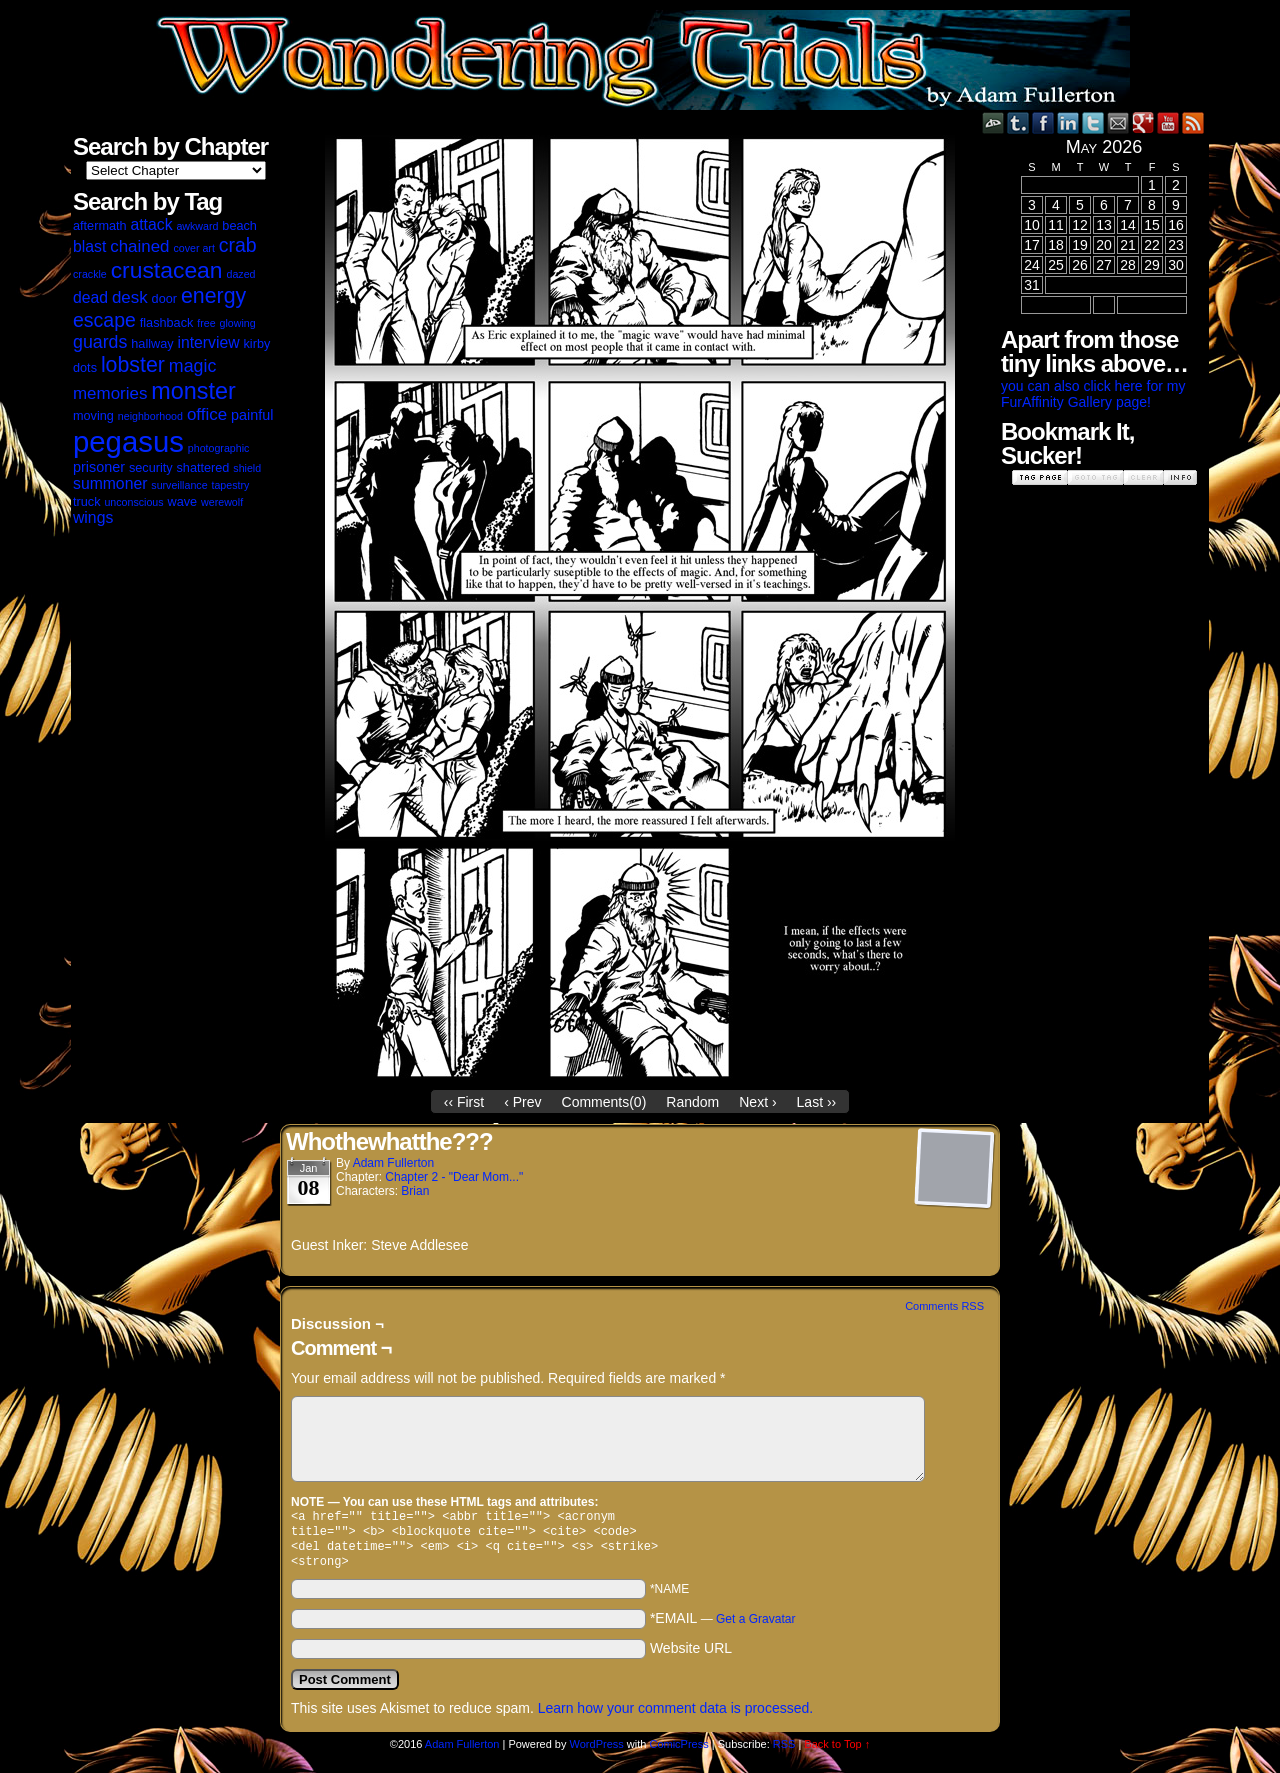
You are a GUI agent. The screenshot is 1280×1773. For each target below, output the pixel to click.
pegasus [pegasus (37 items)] (128, 441)
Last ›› (817, 1102)
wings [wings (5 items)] (93, 517)
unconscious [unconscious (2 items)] (133, 502)
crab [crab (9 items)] (238, 245)
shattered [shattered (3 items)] (203, 468)
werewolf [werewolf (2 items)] (222, 502)
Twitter (1093, 122)
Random (692, 1102)
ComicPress (678, 1752)
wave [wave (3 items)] (183, 502)
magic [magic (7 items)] (192, 366)
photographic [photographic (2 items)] (219, 448)
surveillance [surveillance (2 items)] (179, 485)
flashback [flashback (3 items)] (167, 323)
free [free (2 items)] (206, 323)
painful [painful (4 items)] (252, 415)
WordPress (597, 1752)
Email (1118, 122)
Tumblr (1018, 122)
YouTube (1168, 122)
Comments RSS (944, 1306)
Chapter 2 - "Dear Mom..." (454, 1177)
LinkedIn (1068, 122)
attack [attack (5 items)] (151, 224)
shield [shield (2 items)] (247, 468)
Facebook (1043, 122)
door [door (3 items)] (164, 299)
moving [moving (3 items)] (93, 416)
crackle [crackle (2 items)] (90, 274)
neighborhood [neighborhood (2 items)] (150, 416)
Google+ (1143, 122)
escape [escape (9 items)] (104, 320)
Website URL (691, 1656)
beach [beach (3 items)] (239, 226)
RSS (1193, 122)
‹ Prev (522, 1102)
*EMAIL (723, 1626)
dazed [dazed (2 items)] (240, 274)
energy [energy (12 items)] (213, 296)
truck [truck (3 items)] (87, 502)
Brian (415, 1191)
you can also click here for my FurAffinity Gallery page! (1093, 394)
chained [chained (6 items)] (139, 246)
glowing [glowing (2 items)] (238, 323)
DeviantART (993, 122)
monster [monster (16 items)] (193, 391)
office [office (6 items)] (207, 414)
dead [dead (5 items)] (90, 297)
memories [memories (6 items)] (110, 393)
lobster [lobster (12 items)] (133, 365)
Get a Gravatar (755, 1627)
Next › (757, 1102)
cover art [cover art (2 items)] (193, 248)
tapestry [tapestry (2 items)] (230, 485)
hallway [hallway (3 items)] (152, 344)
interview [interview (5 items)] (208, 342)
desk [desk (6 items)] (130, 297)
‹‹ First (464, 1102)
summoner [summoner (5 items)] (110, 483)
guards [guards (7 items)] (100, 342)
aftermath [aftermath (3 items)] (100, 226)
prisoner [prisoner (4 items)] (99, 467)
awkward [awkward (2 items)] (197, 226)
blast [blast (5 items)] (89, 246)
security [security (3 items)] (151, 468)
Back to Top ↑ (837, 1752)
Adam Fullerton (393, 1163)
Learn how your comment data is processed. (675, 1716)
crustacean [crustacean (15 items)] (167, 270)
